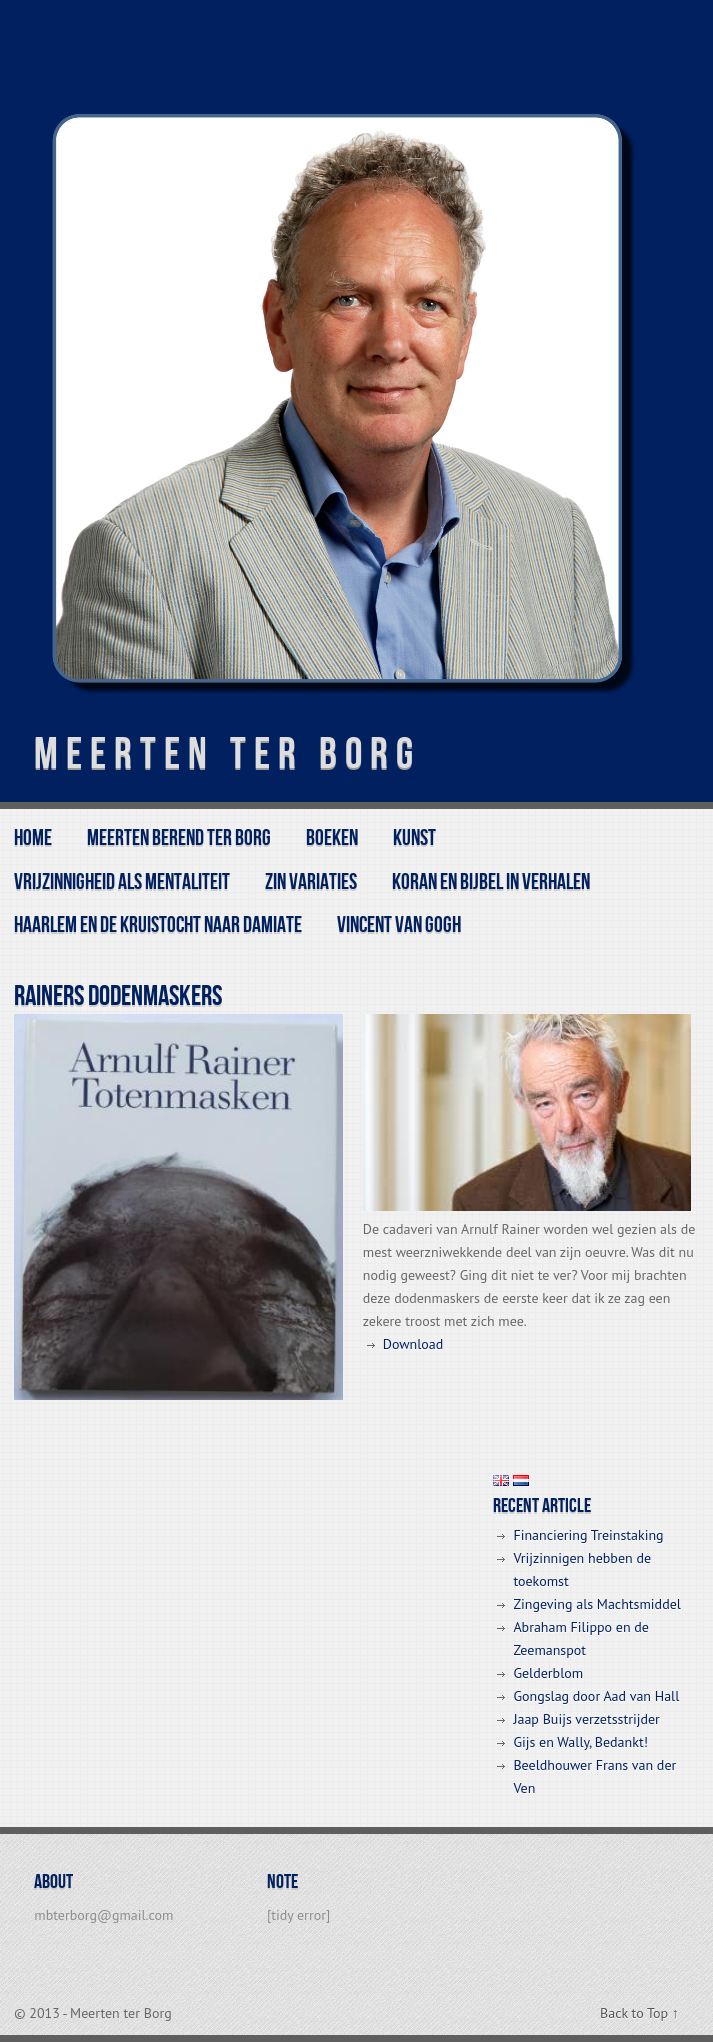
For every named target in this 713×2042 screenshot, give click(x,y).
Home (33, 838)
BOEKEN (332, 838)
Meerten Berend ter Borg (179, 838)
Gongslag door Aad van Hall (596, 1696)
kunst (414, 838)
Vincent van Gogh (399, 925)
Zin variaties (311, 882)
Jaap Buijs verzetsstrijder (586, 1719)
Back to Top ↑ (639, 2013)
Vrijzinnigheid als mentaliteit (122, 882)
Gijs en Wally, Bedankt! (580, 1742)
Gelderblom (548, 1673)
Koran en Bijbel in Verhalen (491, 882)
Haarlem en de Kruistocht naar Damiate (158, 925)
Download (413, 1344)
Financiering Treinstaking (588, 1535)
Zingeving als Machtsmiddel (596, 1604)
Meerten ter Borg (227, 754)
